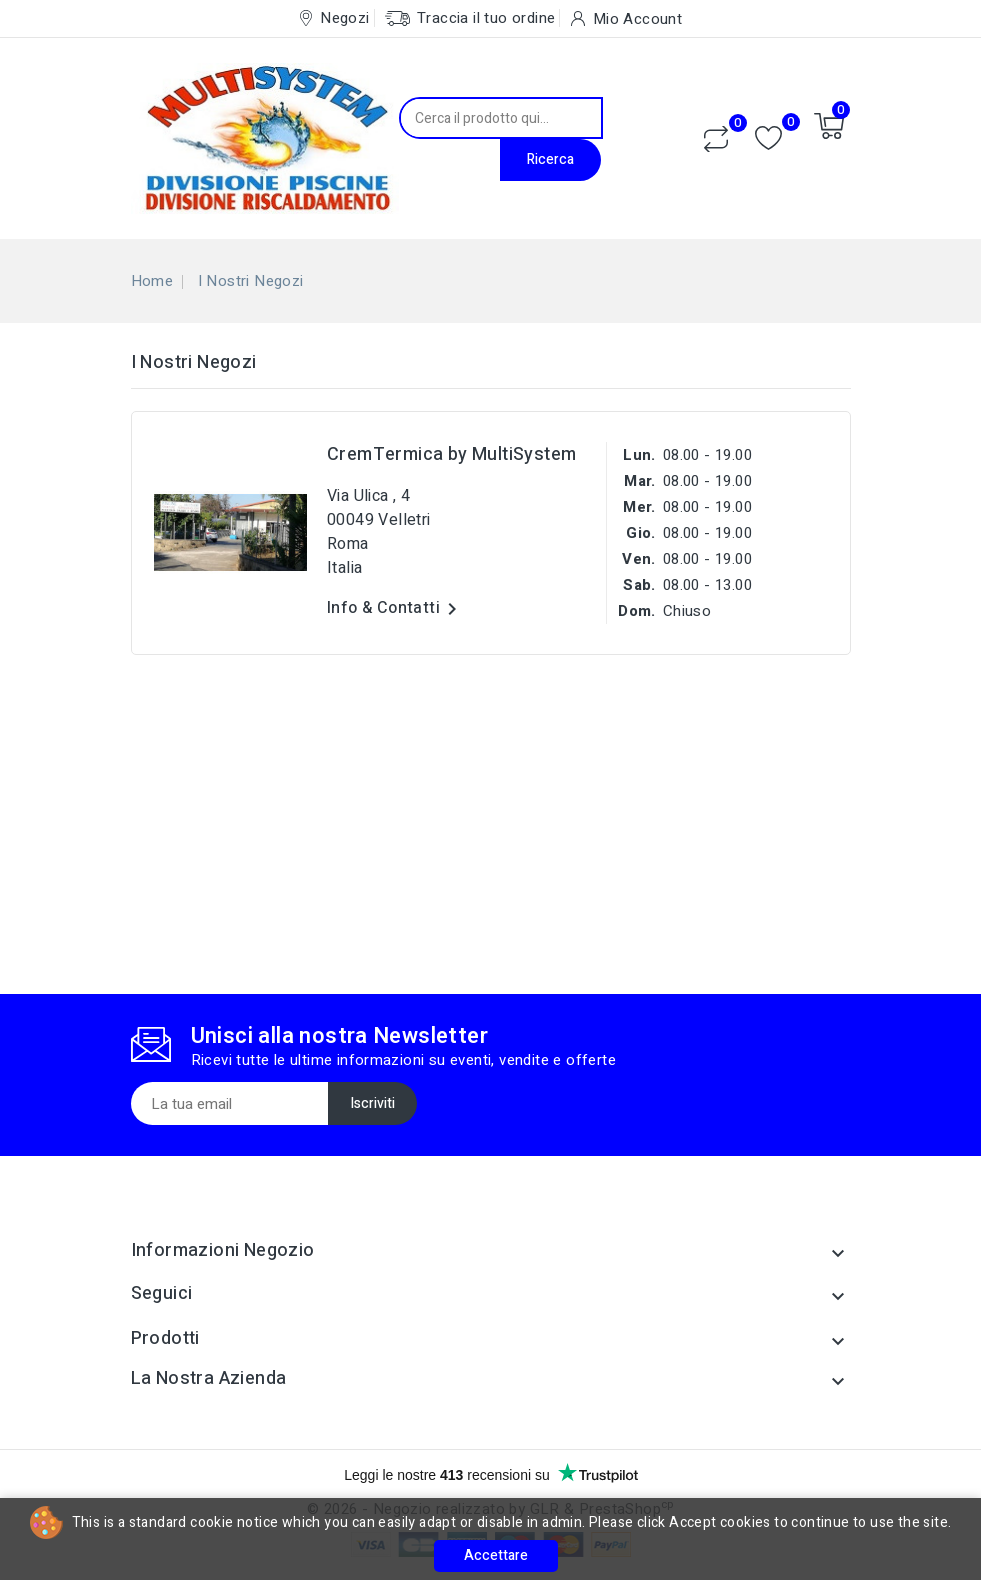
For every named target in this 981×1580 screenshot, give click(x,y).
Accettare (496, 1555)
